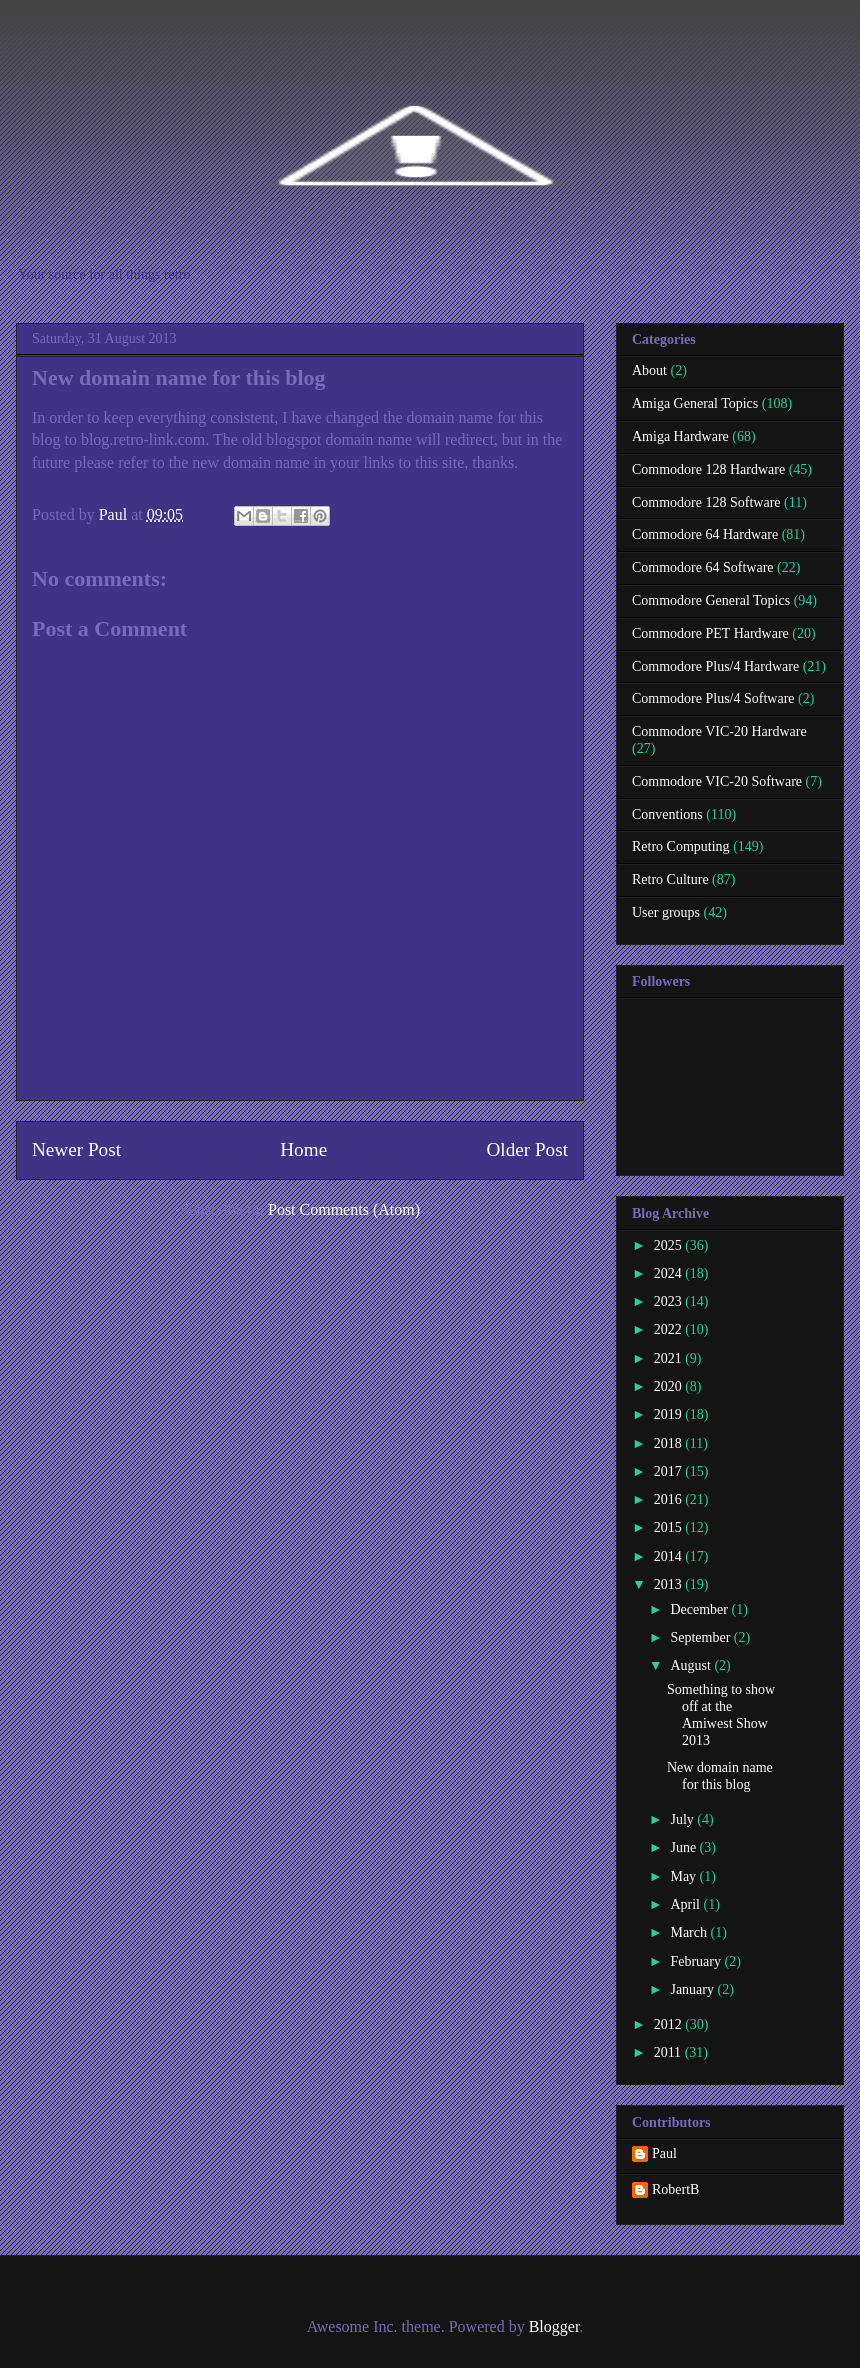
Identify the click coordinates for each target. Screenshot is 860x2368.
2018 (670, 1443)
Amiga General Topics (695, 403)
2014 (670, 1556)
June (684, 1847)
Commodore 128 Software (706, 502)
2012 (670, 2024)
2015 (670, 1527)
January (693, 1989)
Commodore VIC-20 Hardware (719, 731)
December (700, 1609)
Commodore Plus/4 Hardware (715, 666)
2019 (670, 1414)
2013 (670, 1584)
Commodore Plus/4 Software (713, 698)
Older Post (527, 1149)
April (686, 1904)
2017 (670, 1471)
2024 (670, 1273)
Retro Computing (681, 846)
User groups (666, 912)
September (701, 1637)
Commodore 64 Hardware (705, 534)
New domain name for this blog (720, 1776)
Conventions (667, 814)
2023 (670, 1301)
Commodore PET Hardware (710, 633)
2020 (670, 1386)
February (697, 1961)
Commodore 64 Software (703, 567)
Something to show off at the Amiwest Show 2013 (721, 1714)
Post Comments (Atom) (344, 1209)
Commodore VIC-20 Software (717, 781)
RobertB (675, 2189)
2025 (670, 1245)
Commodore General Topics (711, 600)
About (649, 370)
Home (303, 1149)
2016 (670, 1499)
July (683, 1819)
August (692, 1665)
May (684, 1876)
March (690, 1932)
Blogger (554, 2326)
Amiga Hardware (680, 436)
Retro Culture (670, 879)
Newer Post (76, 1149)
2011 (669, 2052)
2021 (670, 1358)
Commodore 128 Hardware (708, 469)
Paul (664, 2153)
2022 (670, 1329)
